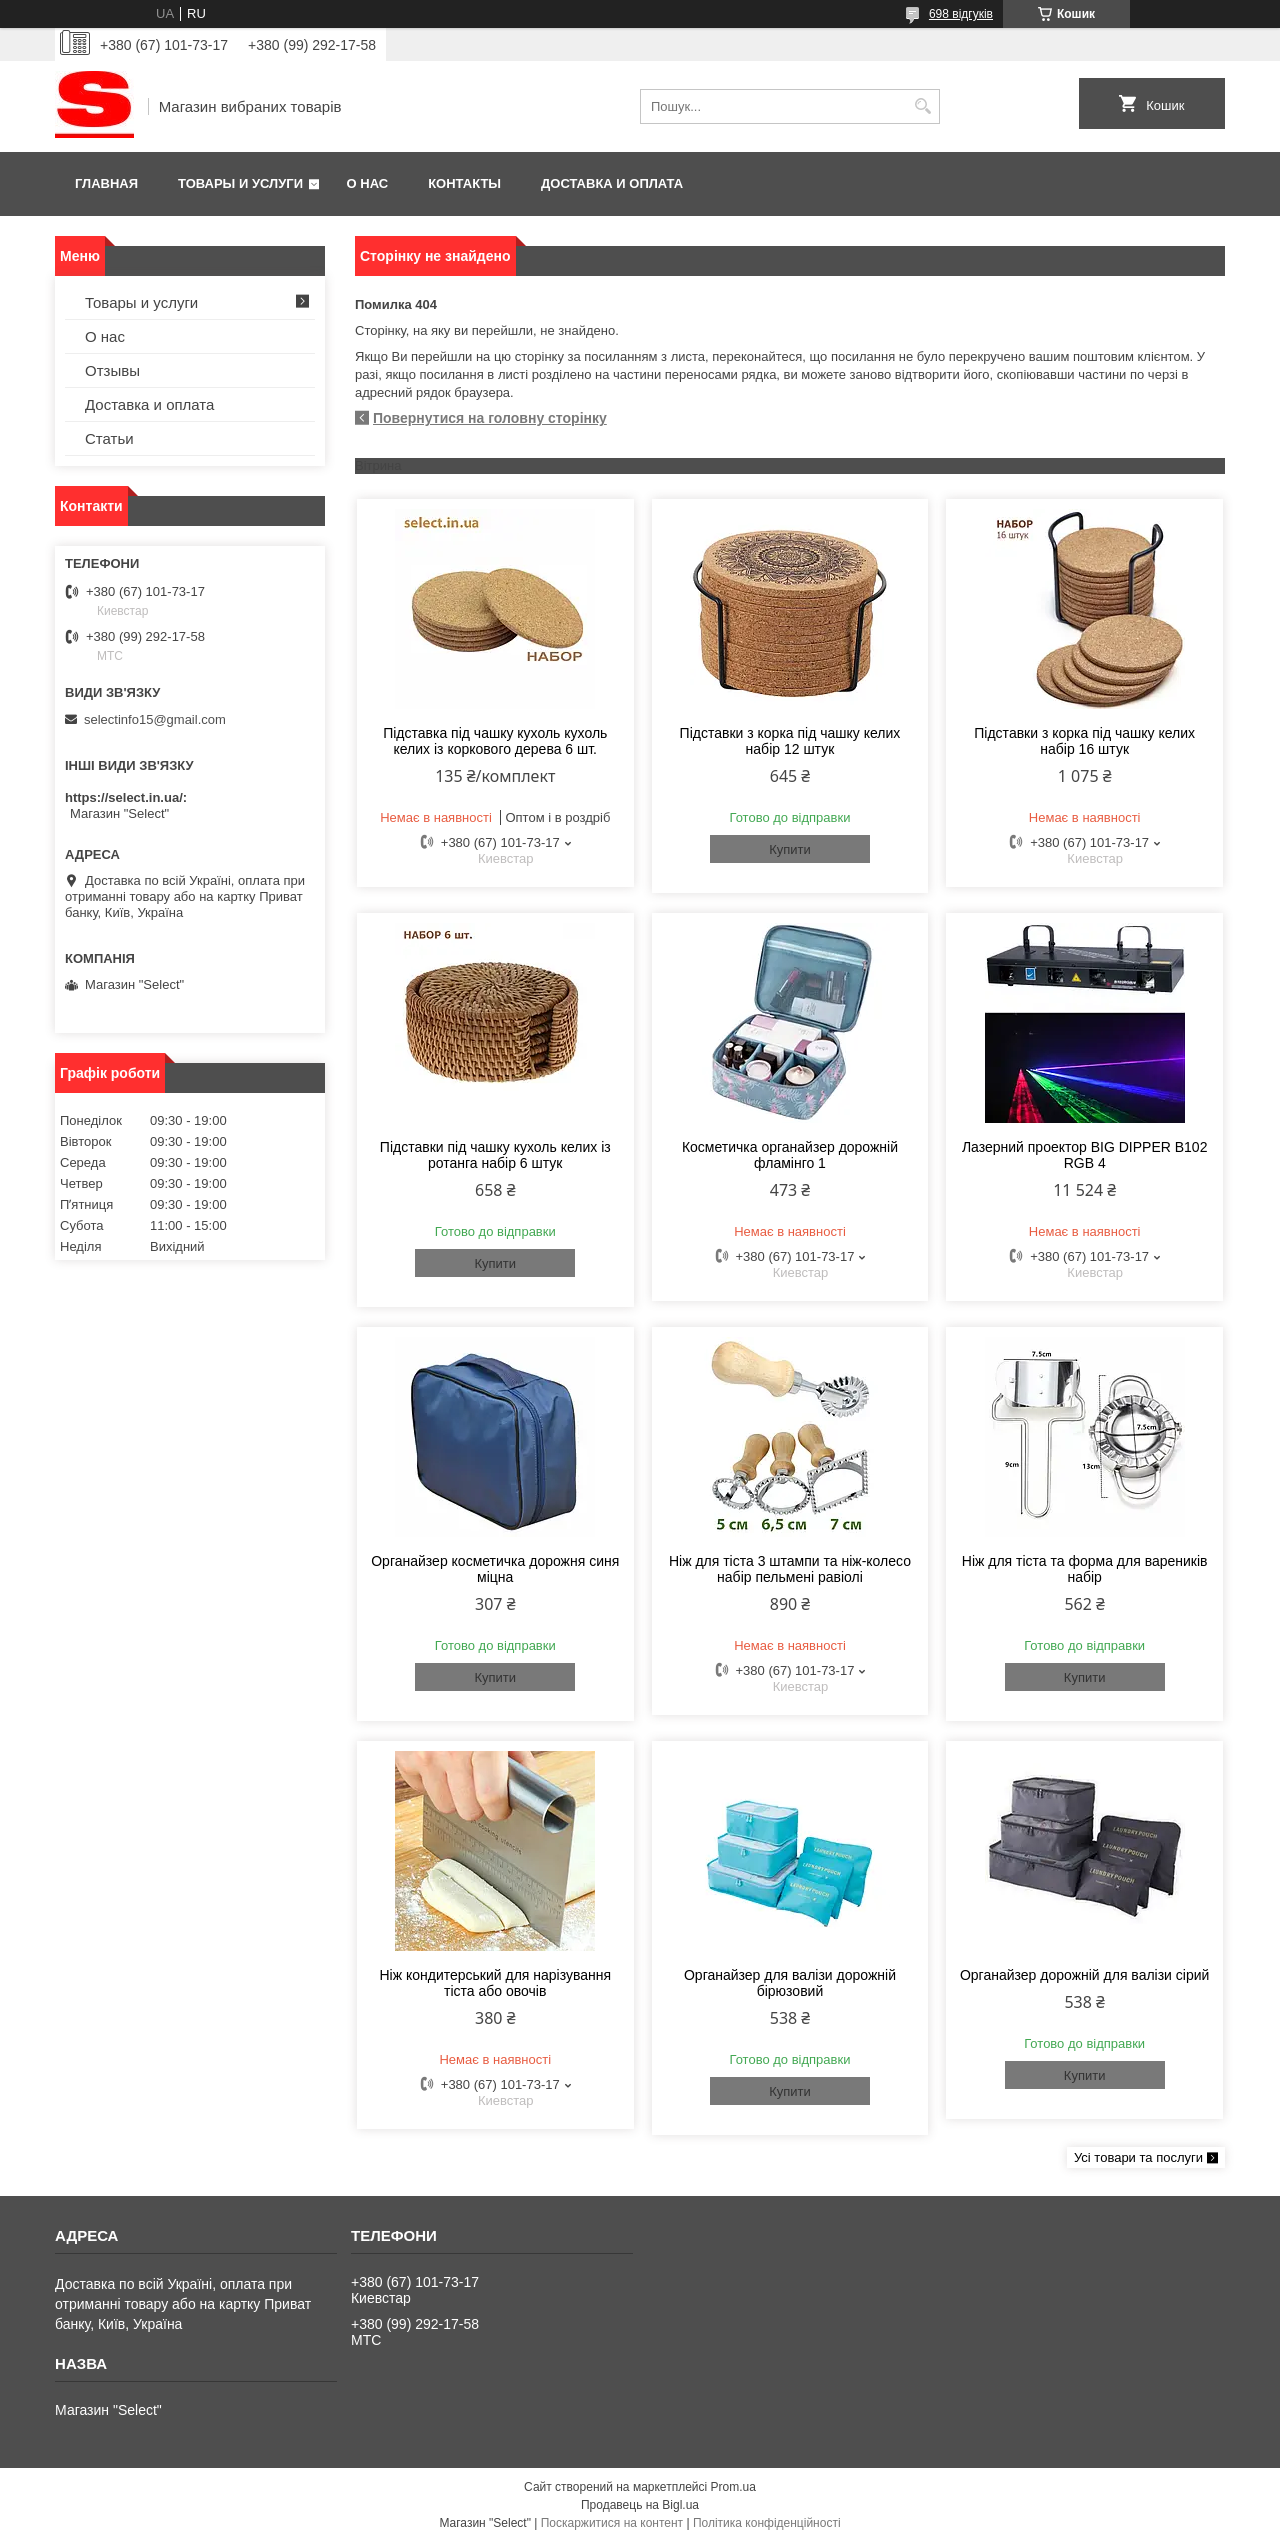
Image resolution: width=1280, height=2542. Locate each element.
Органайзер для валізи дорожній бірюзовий (790, 1983)
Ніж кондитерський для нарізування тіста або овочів (495, 1983)
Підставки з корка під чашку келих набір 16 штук (1084, 741)
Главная (106, 183)
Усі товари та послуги (1138, 2157)
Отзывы (112, 370)
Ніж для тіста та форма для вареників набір (1085, 1569)
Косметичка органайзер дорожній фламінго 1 (790, 1155)
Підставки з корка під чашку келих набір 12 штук (790, 741)
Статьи (109, 438)
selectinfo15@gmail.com (155, 719)
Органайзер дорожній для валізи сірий (1084, 1975)
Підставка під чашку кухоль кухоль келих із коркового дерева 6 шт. (495, 741)
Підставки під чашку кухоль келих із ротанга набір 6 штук (495, 1155)
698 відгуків (961, 14)
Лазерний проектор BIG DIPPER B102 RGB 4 (1085, 1155)
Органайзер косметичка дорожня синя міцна (495, 1569)
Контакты (464, 183)
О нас (368, 183)
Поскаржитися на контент (612, 2523)
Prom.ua (733, 2487)
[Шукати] (922, 106)
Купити (790, 849)
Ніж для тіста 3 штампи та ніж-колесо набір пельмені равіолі (790, 1569)
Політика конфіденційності (767, 2523)
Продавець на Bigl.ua (640, 2505)
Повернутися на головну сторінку (490, 418)
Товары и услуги (240, 183)
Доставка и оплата (612, 183)
